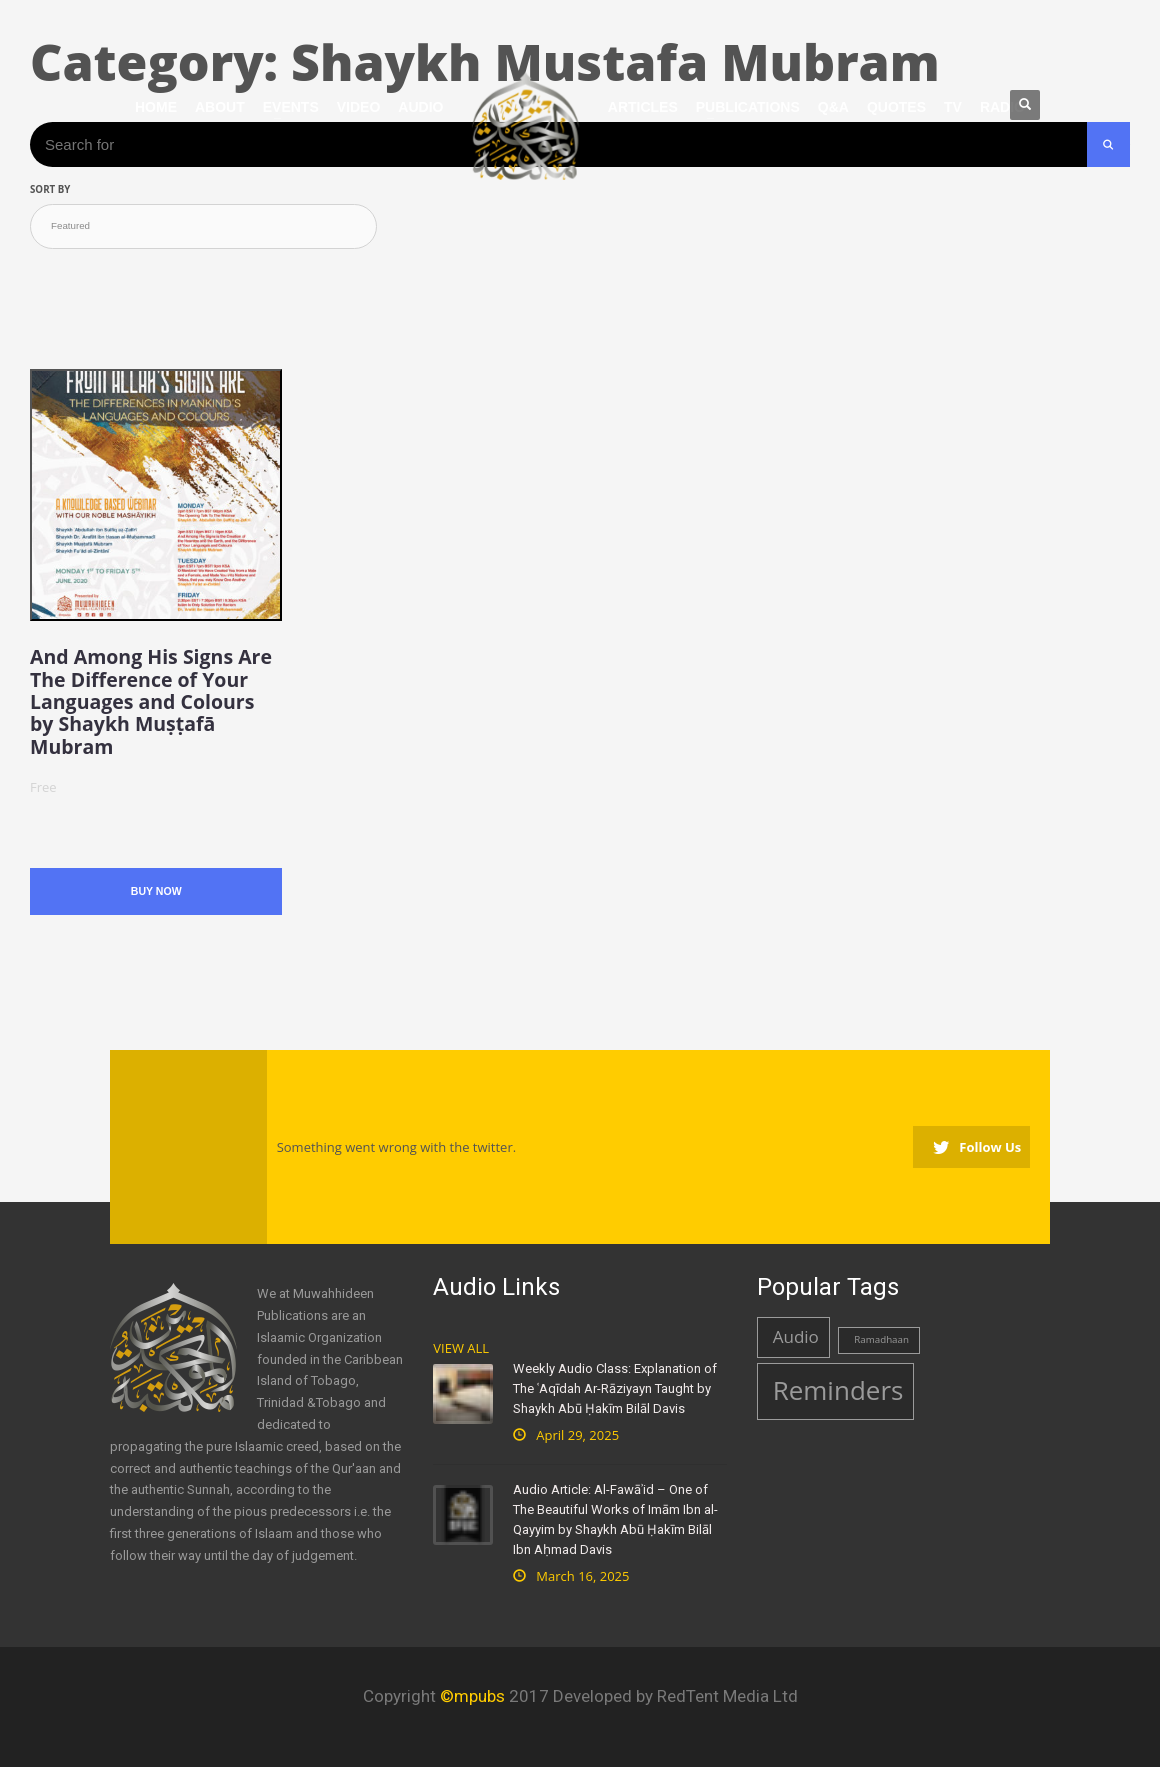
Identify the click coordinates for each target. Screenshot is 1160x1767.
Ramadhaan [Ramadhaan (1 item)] (881, 1339)
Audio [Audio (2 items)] (796, 1336)
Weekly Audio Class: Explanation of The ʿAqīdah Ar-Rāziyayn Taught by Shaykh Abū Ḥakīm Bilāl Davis (615, 1388)
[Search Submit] (1108, 144)
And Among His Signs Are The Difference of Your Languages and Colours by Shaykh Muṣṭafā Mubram (151, 701)
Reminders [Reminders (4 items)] (838, 1390)
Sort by (50, 189)
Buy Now (156, 891)
